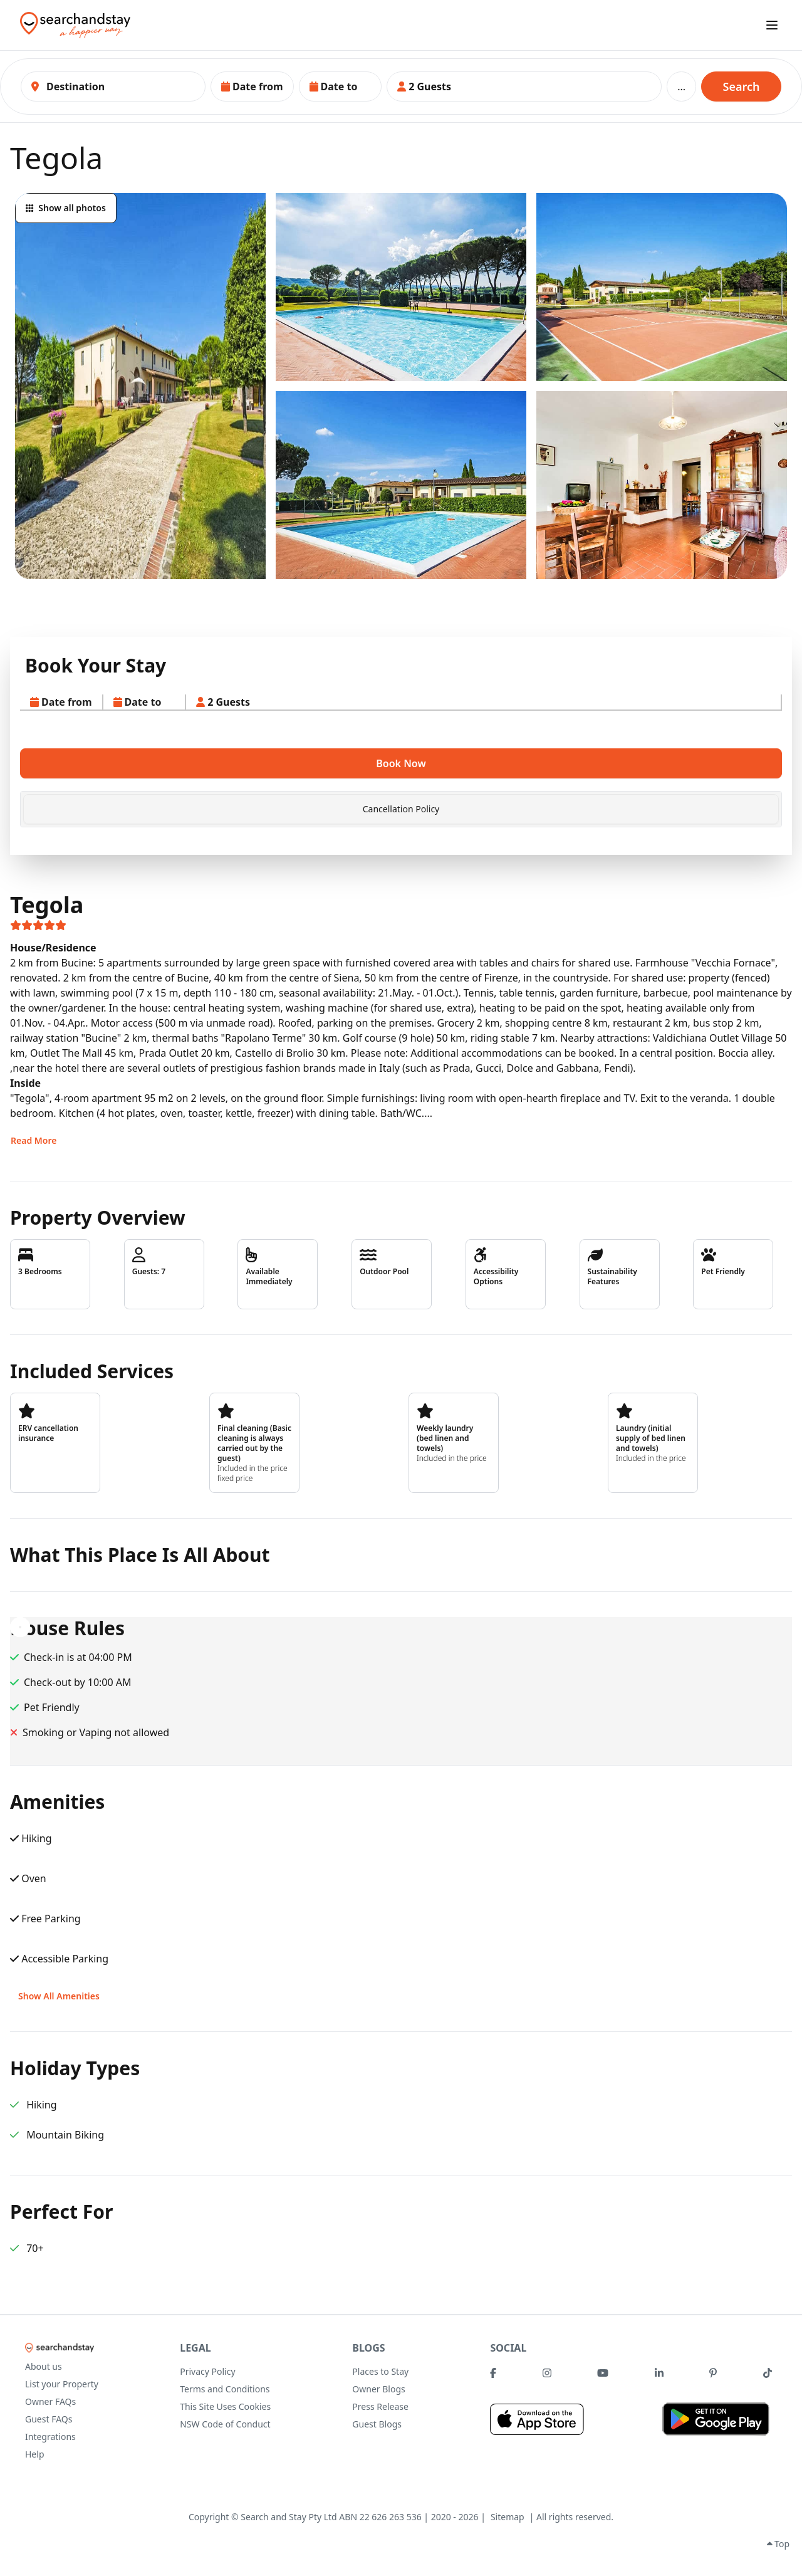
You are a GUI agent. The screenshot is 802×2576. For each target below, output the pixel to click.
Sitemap (507, 2517)
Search (741, 86)
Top (778, 2544)
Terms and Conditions (224, 2389)
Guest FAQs (48, 2419)
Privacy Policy (207, 2371)
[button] (252, 86)
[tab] (401, 809)
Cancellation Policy (401, 809)
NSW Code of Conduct (225, 2424)
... (681, 86)
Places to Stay (380, 2371)
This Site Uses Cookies (225, 2406)
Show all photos (66, 208)
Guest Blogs (377, 2424)
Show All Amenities (59, 1996)
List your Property (61, 2384)
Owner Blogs (378, 2389)
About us (43, 2366)
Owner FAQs (50, 2401)
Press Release (380, 2406)
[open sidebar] (772, 25)
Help (34, 2454)
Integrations (50, 2436)
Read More (33, 1140)
